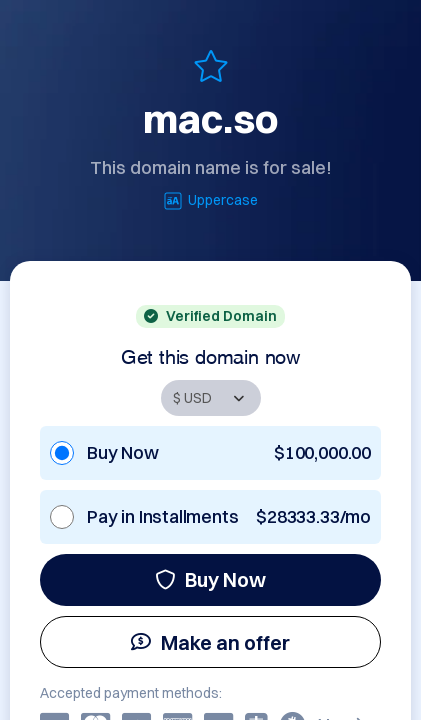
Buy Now (210, 579)
